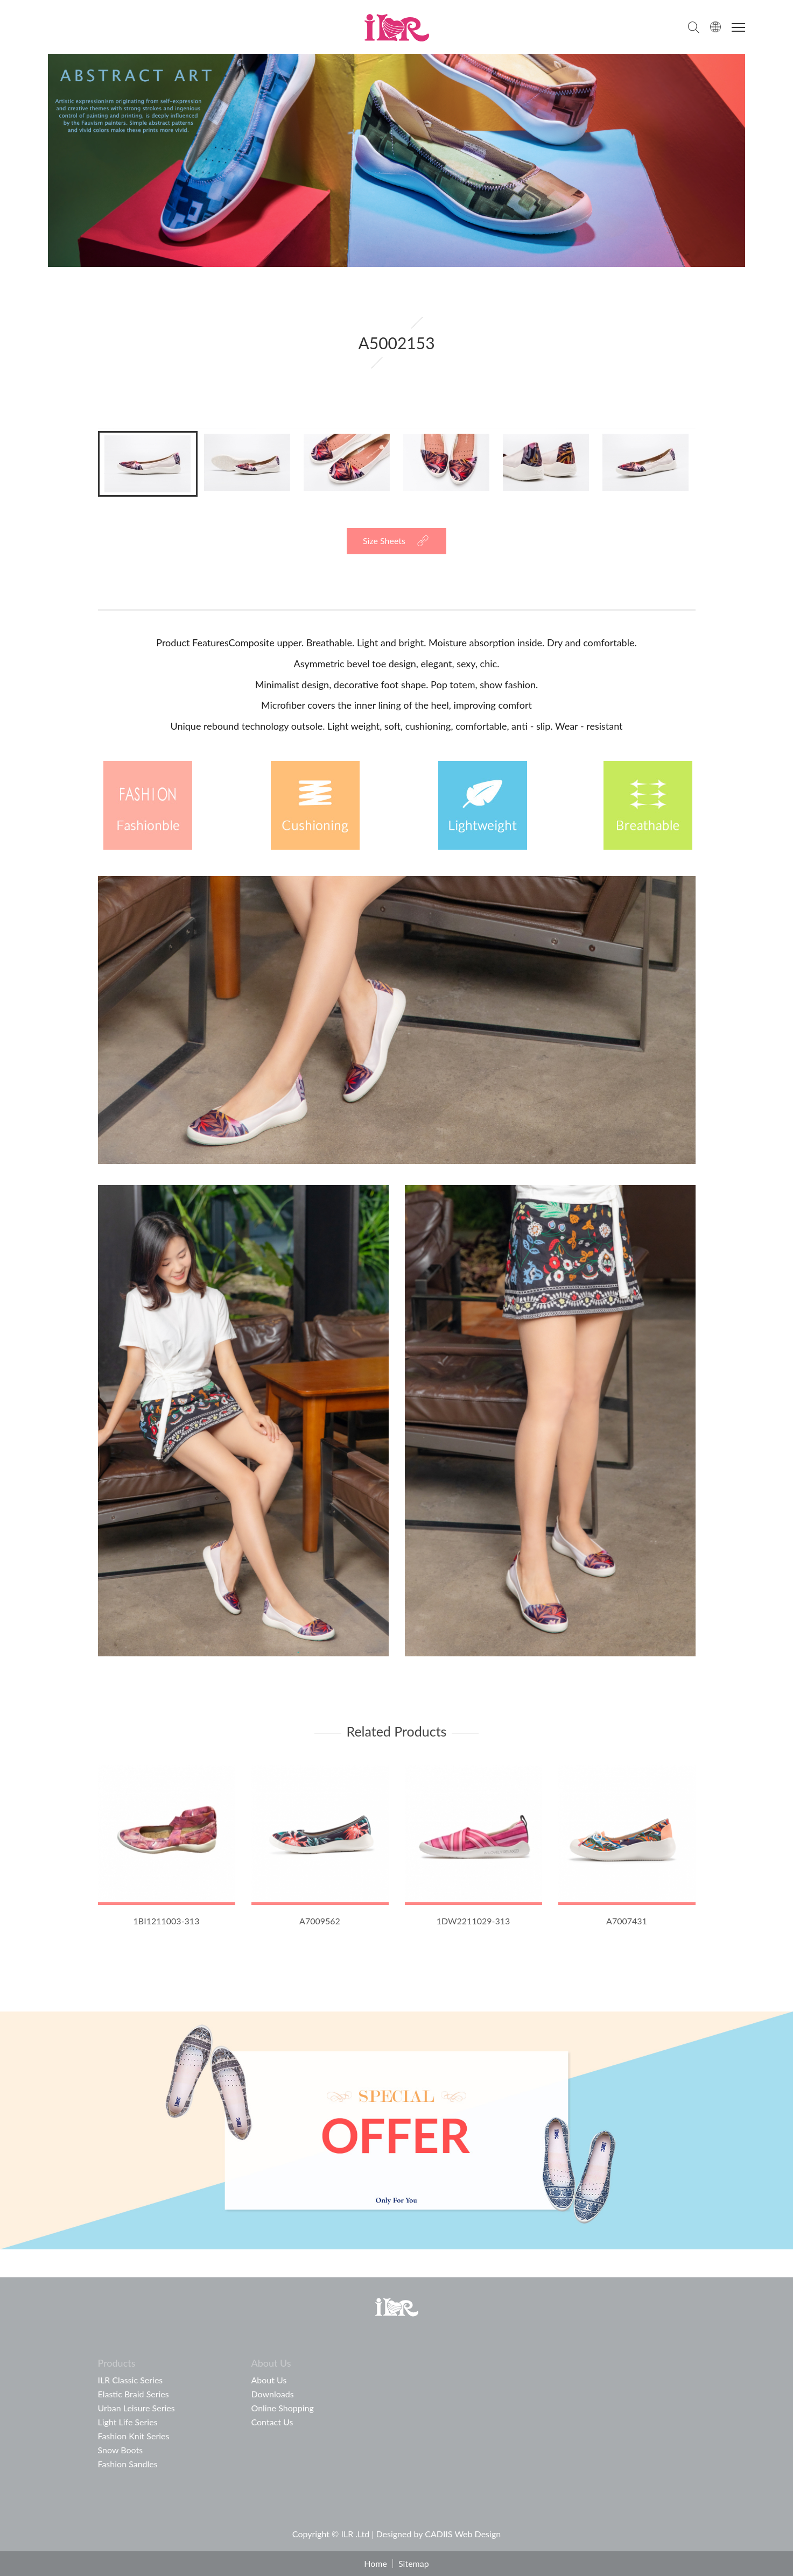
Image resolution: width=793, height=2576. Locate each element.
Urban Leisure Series (136, 2408)
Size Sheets (384, 540)
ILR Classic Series (130, 2380)
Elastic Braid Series (133, 2394)
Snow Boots (120, 2450)
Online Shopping (282, 2408)
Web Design (477, 2534)
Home (375, 2563)
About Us (269, 2380)
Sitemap (413, 2563)
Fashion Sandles (128, 2464)
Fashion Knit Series (134, 2436)
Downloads (272, 2394)
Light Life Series (128, 2422)
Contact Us (272, 2422)
